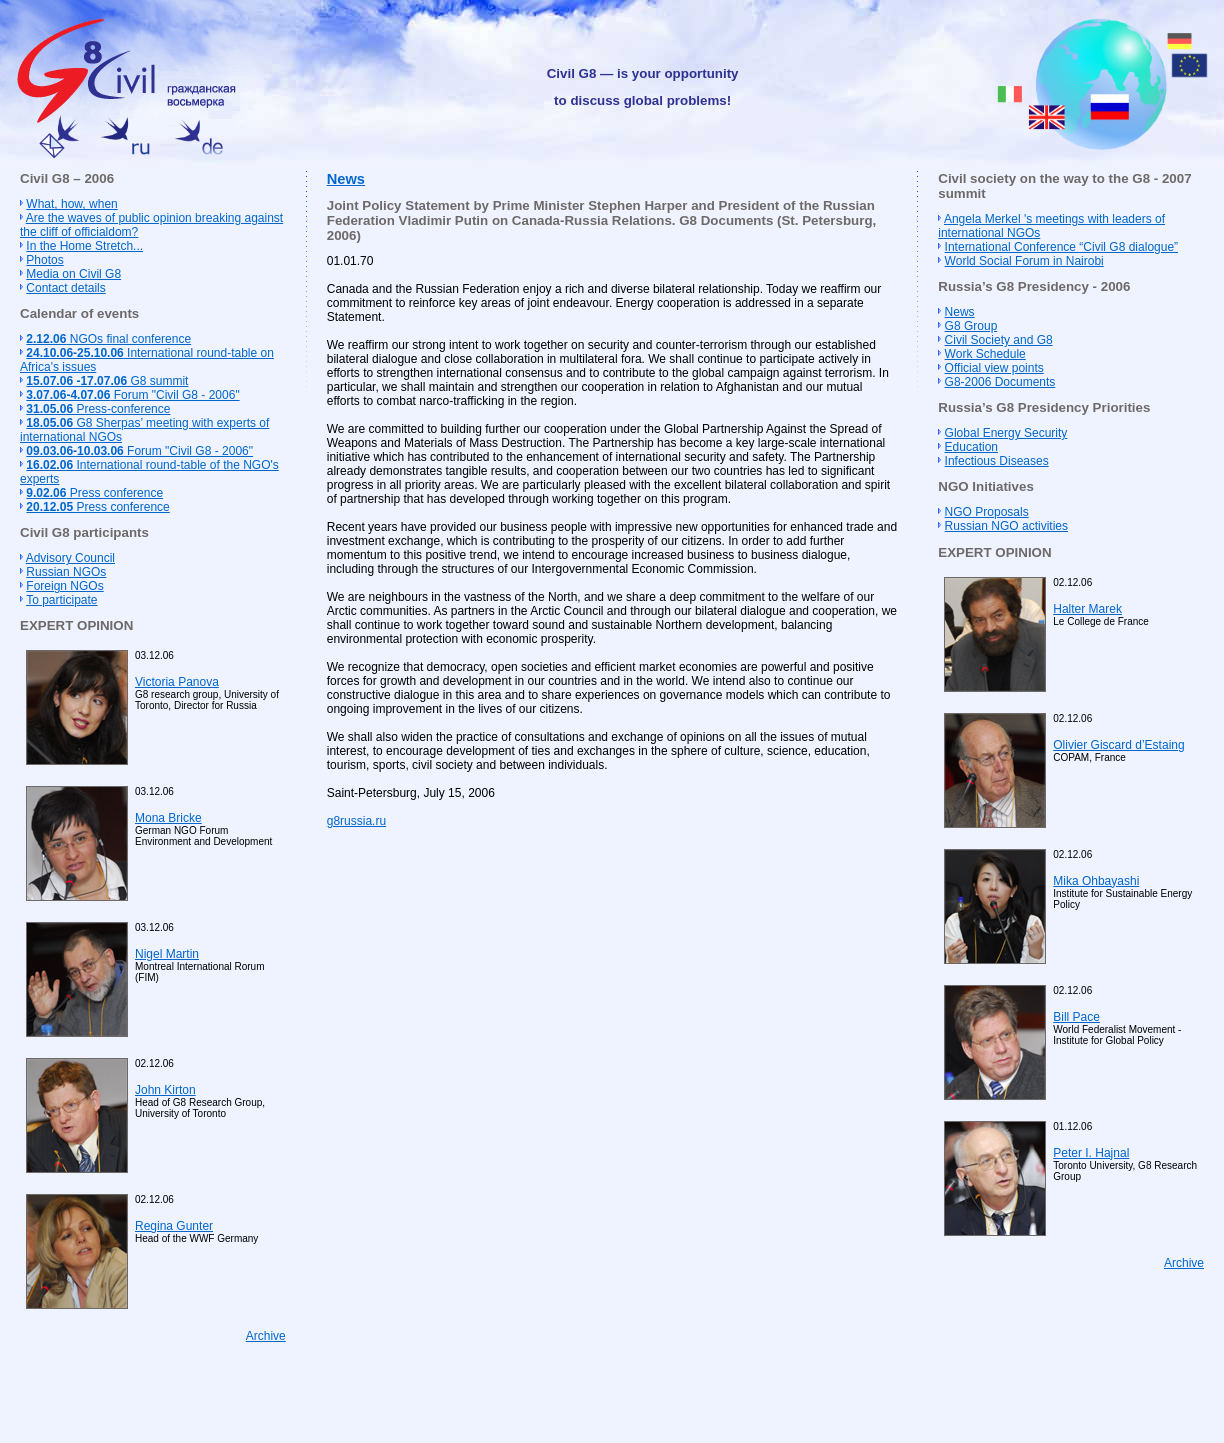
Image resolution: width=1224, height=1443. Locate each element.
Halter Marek (1087, 609)
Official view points (994, 368)
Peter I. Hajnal (1091, 1153)
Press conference (94, 493)
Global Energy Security (1006, 433)
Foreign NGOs (64, 586)
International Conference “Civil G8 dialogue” (1061, 247)
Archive (266, 1336)
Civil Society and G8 (999, 340)
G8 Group (971, 326)
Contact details (65, 288)
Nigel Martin (167, 954)
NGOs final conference (108, 339)
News (346, 179)
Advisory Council (70, 558)
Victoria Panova (177, 682)
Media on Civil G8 (73, 274)
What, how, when (71, 204)
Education (971, 447)
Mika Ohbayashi (1096, 881)
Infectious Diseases (997, 461)
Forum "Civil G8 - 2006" (132, 395)
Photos (44, 260)
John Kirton (165, 1090)
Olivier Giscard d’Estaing (1118, 745)
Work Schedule (985, 354)
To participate (61, 600)
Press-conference (98, 409)
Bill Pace (1076, 1017)
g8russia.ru (356, 821)
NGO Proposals (987, 512)
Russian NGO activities (1006, 526)
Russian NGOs (66, 572)
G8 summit (107, 381)
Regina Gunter (174, 1226)
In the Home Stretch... (84, 246)
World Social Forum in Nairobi (1024, 261)
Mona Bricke (168, 818)
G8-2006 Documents (1000, 382)
